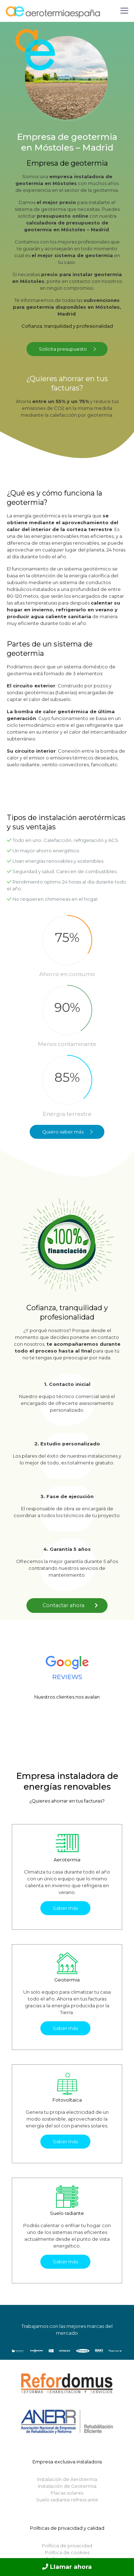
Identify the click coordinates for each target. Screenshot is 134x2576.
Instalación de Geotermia (67, 2486)
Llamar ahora (67, 2566)
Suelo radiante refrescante (67, 2499)
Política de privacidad (67, 2545)
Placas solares (67, 2493)
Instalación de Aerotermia (67, 2479)
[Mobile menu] (124, 11)
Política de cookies (67, 2552)
